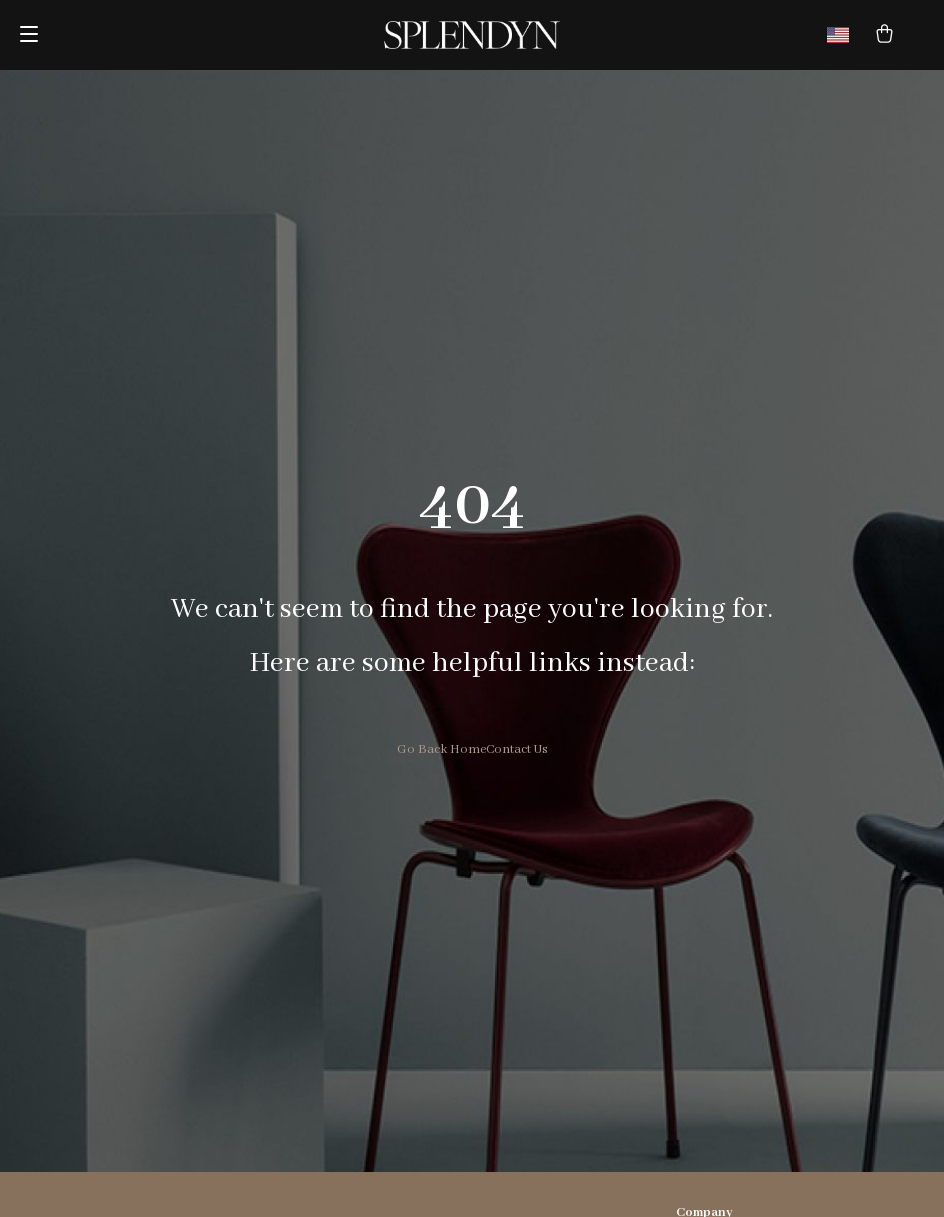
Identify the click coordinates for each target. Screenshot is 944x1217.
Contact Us (517, 749)
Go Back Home (441, 749)
